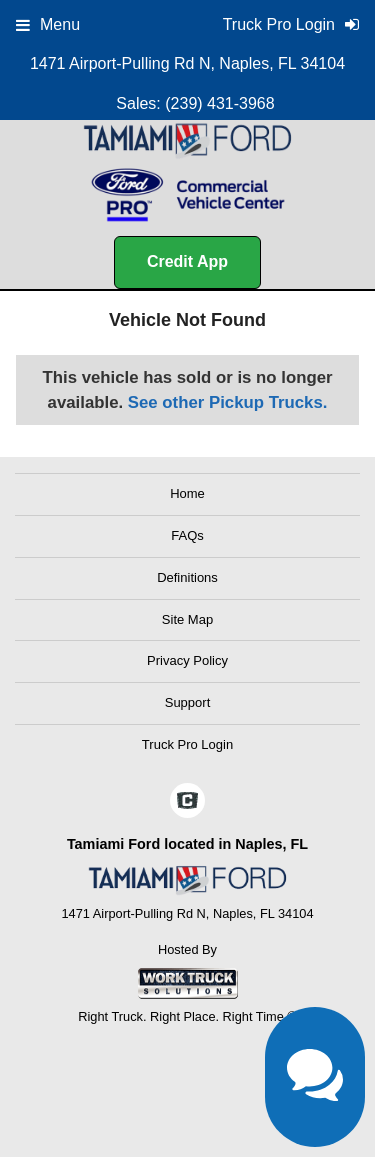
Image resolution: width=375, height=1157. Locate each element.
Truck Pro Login (187, 744)
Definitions (187, 577)
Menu (48, 24)
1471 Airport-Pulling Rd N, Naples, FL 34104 (187, 63)
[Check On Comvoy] (187, 802)
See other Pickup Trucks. (228, 402)
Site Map (187, 619)
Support (188, 702)
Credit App (187, 261)
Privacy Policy (187, 660)
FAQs (187, 535)
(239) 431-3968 (219, 103)
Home (187, 493)
